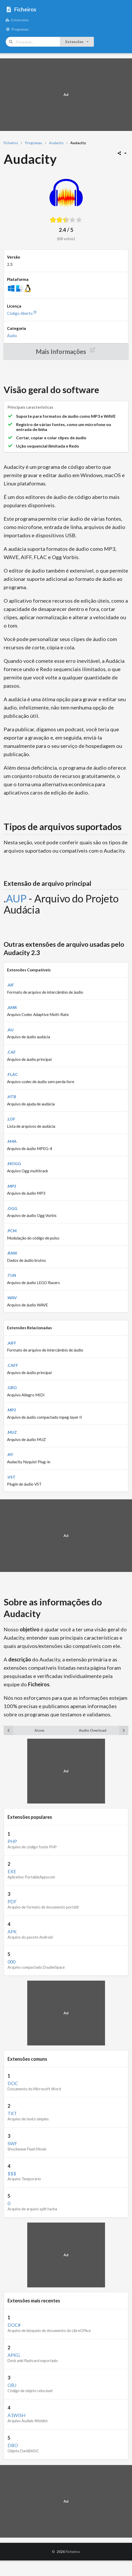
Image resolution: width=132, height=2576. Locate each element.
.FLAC (12, 1074)
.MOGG (14, 1163)
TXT (12, 2113)
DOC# (14, 2325)
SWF (12, 2143)
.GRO (12, 1387)
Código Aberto (22, 313)
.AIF (10, 985)
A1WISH (16, 2415)
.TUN (11, 1275)
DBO (13, 2445)
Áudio (12, 335)
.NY (10, 1454)
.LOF (11, 1119)
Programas (17, 29)
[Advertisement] (66, 94)
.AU (10, 1029)
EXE (12, 1871)
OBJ (12, 2385)
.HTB (11, 1096)
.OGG (12, 1208)
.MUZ (12, 1432)
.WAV (12, 1297)
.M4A (12, 1141)
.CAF (11, 1052)
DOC (13, 2083)
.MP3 (11, 1186)
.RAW (12, 1253)
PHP (12, 1841)
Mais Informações (66, 351)
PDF (12, 1901)
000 (11, 1962)
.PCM (12, 1230)
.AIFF (11, 1343)
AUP (16, 898)
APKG (14, 2355)
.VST (11, 1477)
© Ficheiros (66, 2551)
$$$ (12, 2173)
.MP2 (11, 1410)
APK (12, 1931)
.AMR (12, 1007)
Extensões (17, 20)
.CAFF (12, 1365)
